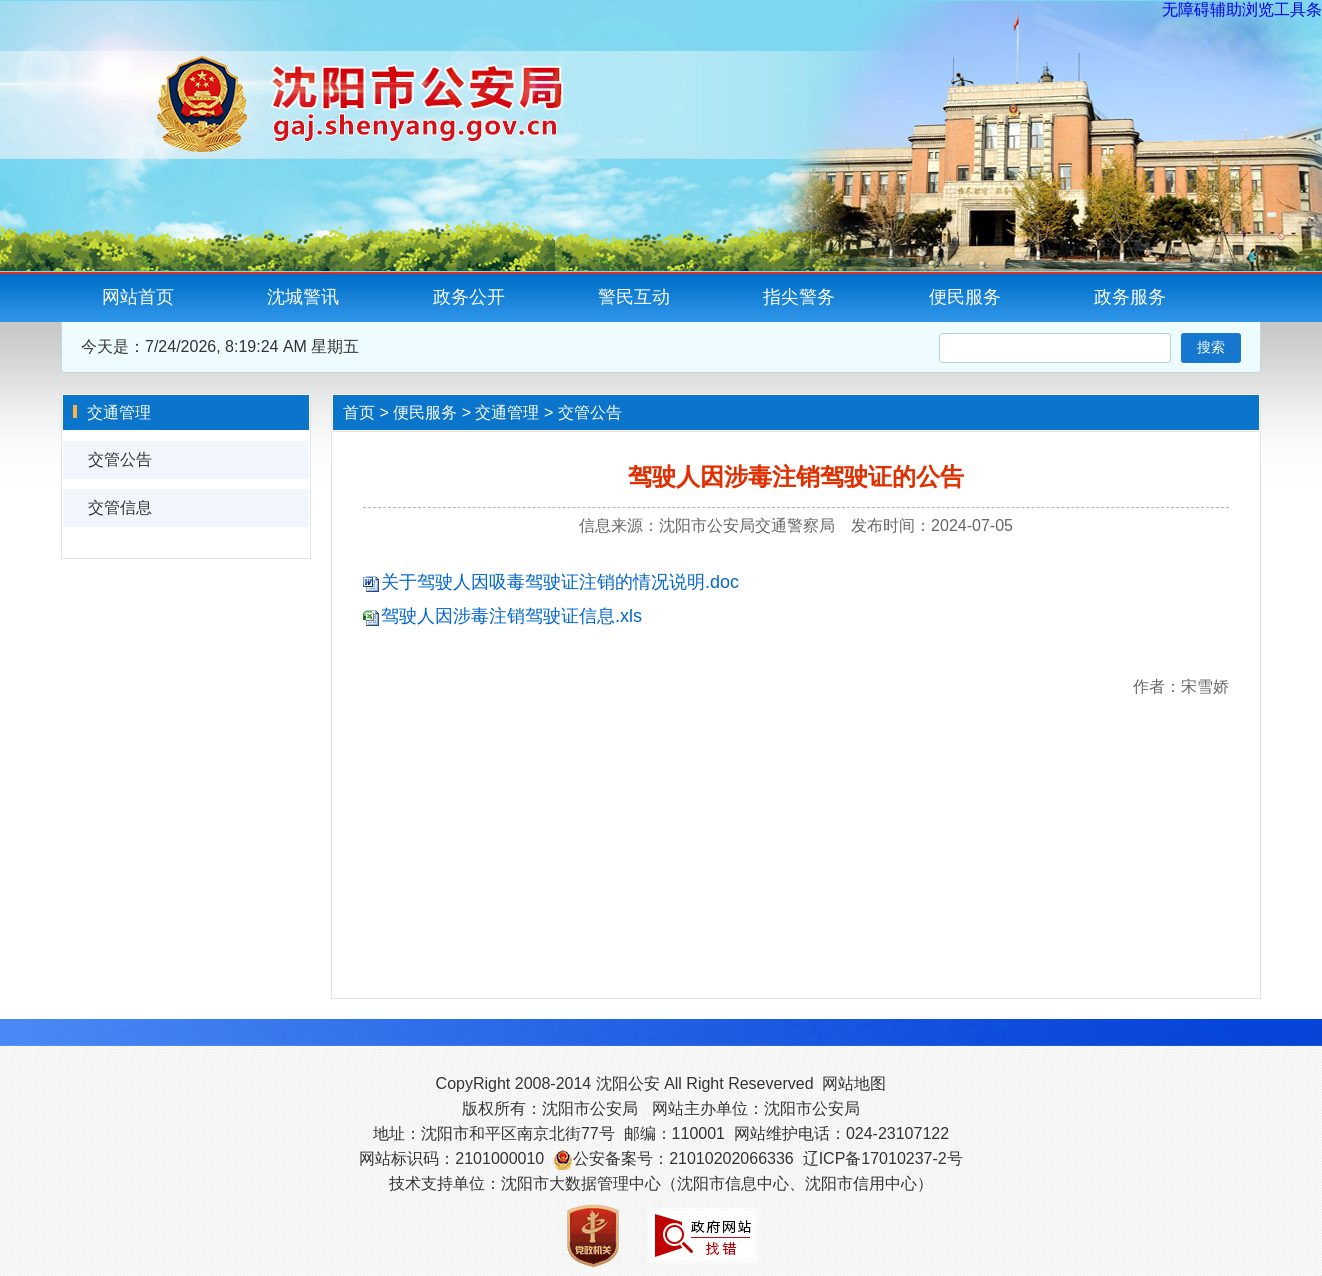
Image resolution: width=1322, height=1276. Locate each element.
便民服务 (965, 297)
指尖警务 (799, 297)
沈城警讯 (303, 297)
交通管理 (507, 412)
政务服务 (1130, 297)
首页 (359, 412)
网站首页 (138, 297)
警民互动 (634, 297)
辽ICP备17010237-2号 (883, 1158)
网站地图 (854, 1083)
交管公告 (120, 459)
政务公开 (469, 297)
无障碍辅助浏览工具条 (1242, 9)
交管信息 (120, 507)
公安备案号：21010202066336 (683, 1158)
